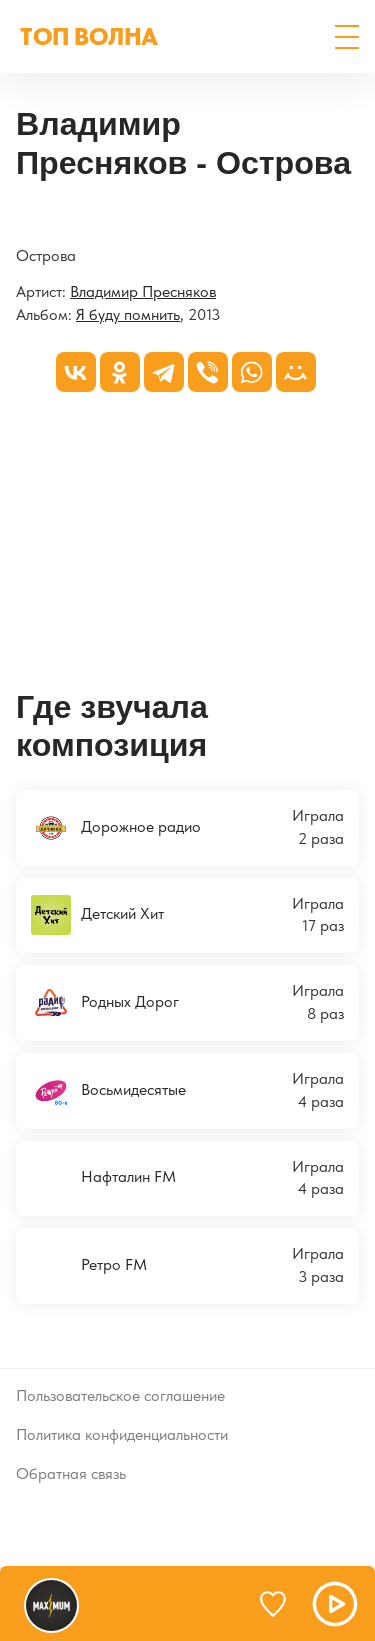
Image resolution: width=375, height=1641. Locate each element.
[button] (347, 37)
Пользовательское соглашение (120, 1395)
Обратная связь (71, 1473)
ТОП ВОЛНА (89, 36)
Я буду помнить (128, 314)
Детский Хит (97, 915)
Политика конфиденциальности (122, 1434)
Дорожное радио (116, 828)
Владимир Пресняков (143, 291)
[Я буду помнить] (16, 218)
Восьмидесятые (108, 1091)
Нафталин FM (103, 1178)
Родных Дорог (105, 1003)
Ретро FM (89, 1266)
